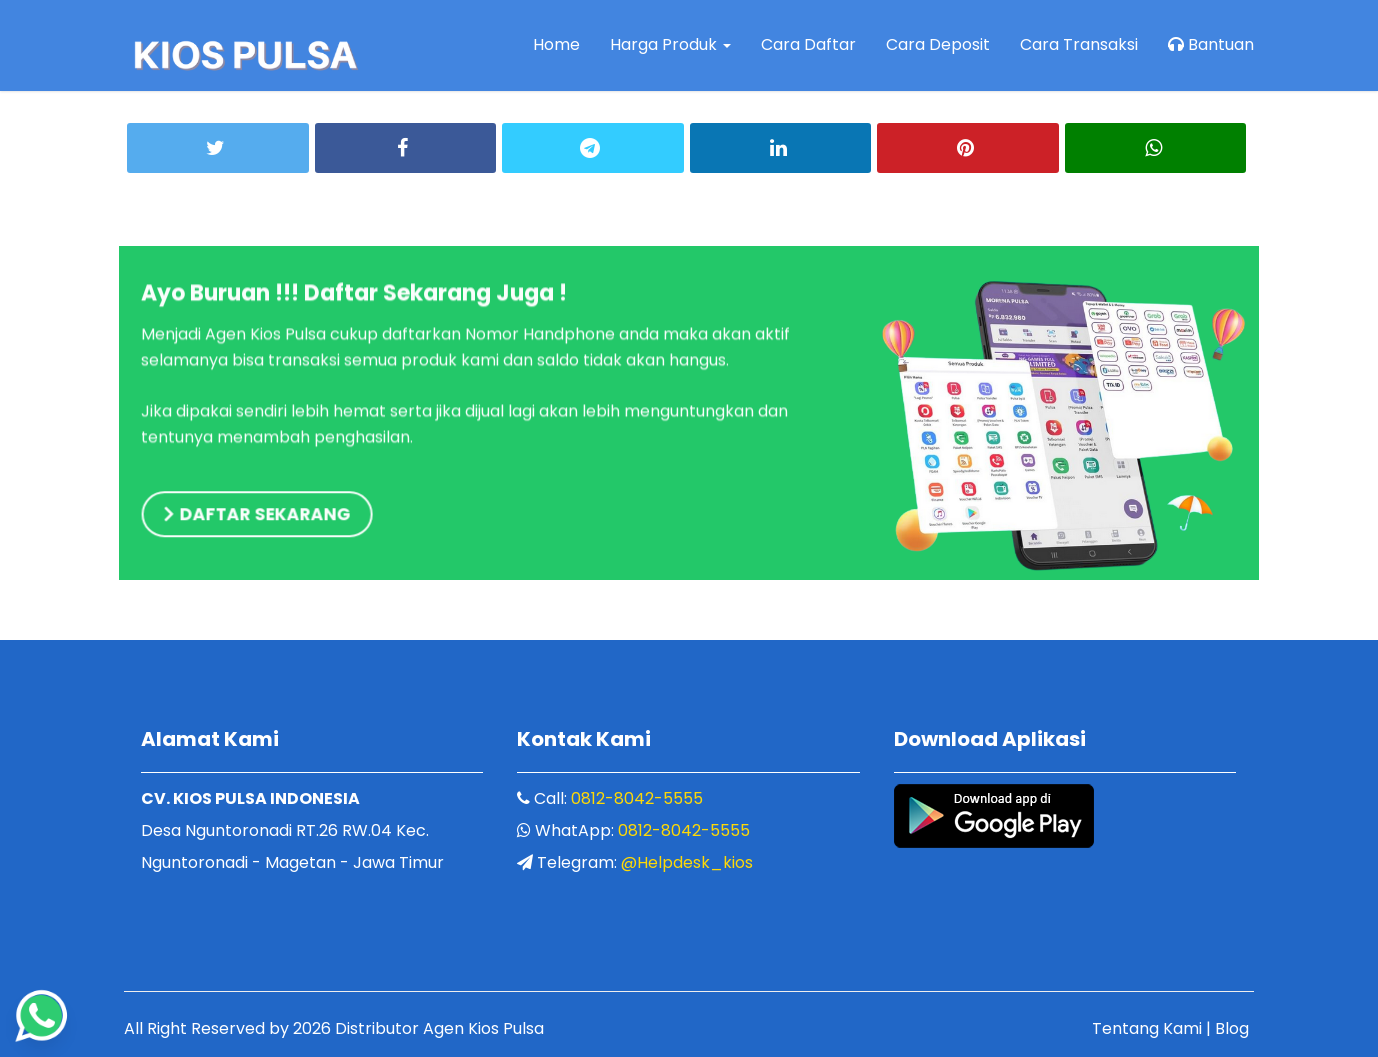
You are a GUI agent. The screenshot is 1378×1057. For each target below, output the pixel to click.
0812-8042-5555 (637, 798)
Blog (1232, 1028)
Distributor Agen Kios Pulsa (439, 1028)
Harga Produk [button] (670, 44)
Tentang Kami (1147, 1028)
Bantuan (1211, 44)
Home (556, 44)
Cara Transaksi (1079, 44)
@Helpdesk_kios (687, 862)
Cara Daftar (808, 44)
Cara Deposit (938, 44)
